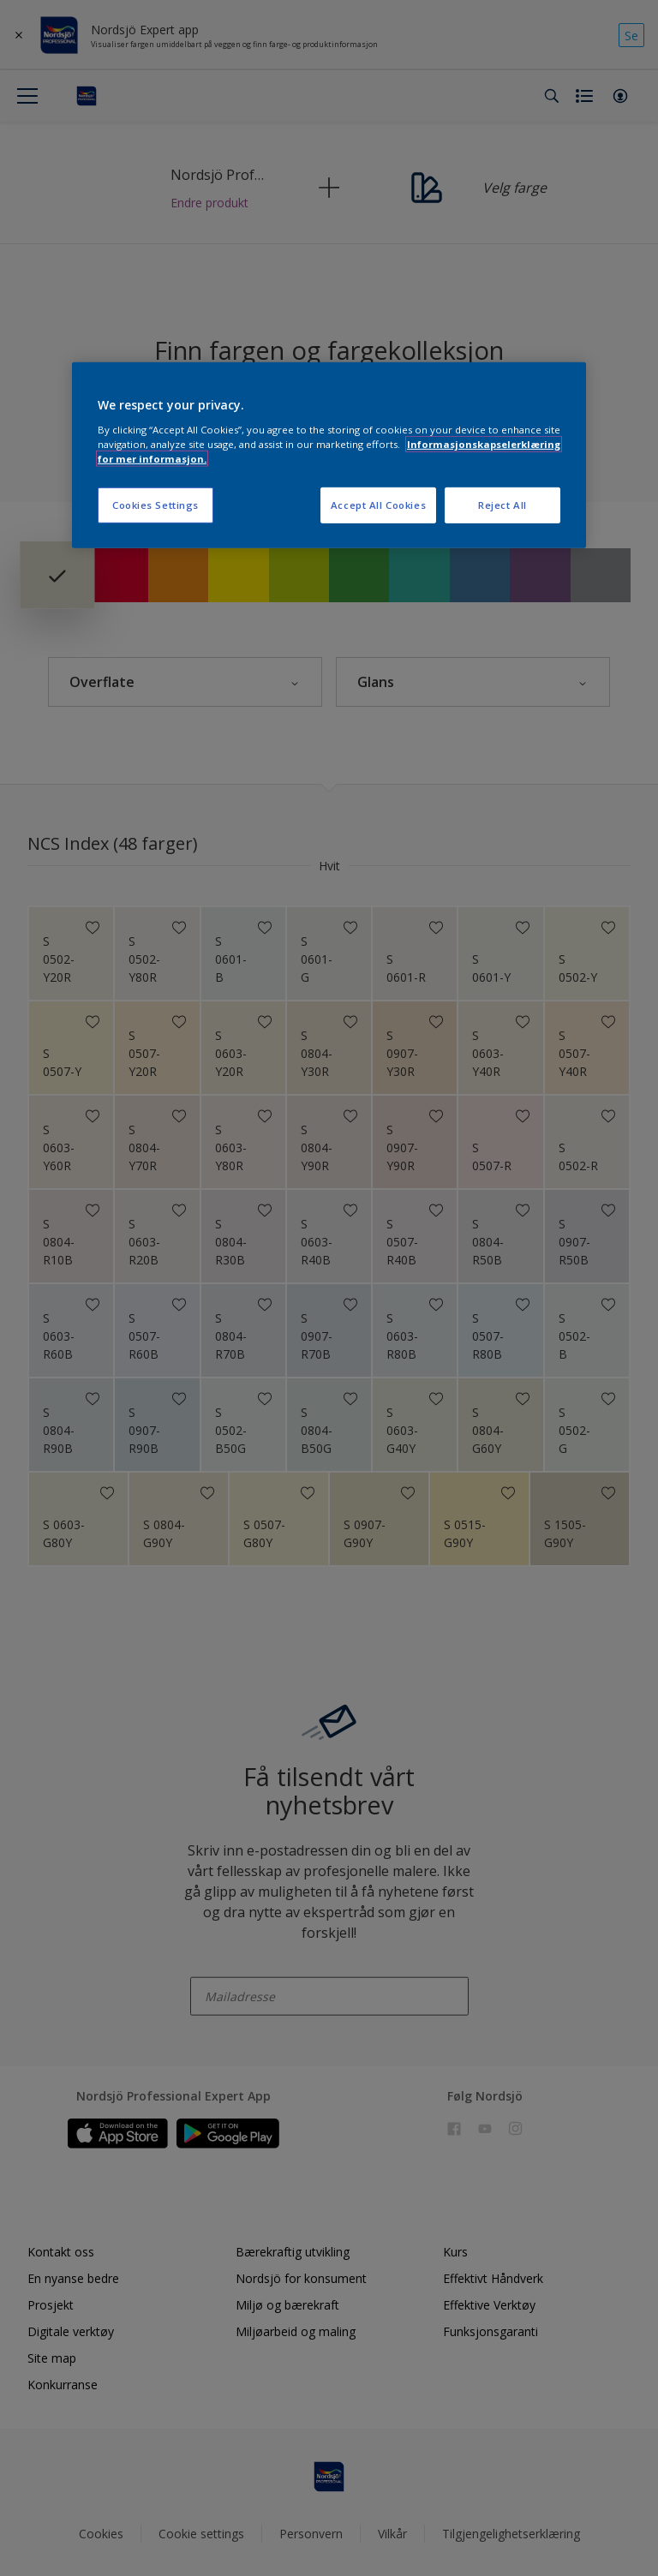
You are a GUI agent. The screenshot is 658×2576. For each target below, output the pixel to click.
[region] (329, 455)
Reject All (502, 505)
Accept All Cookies (378, 505)
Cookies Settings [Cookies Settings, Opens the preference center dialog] (155, 505)
